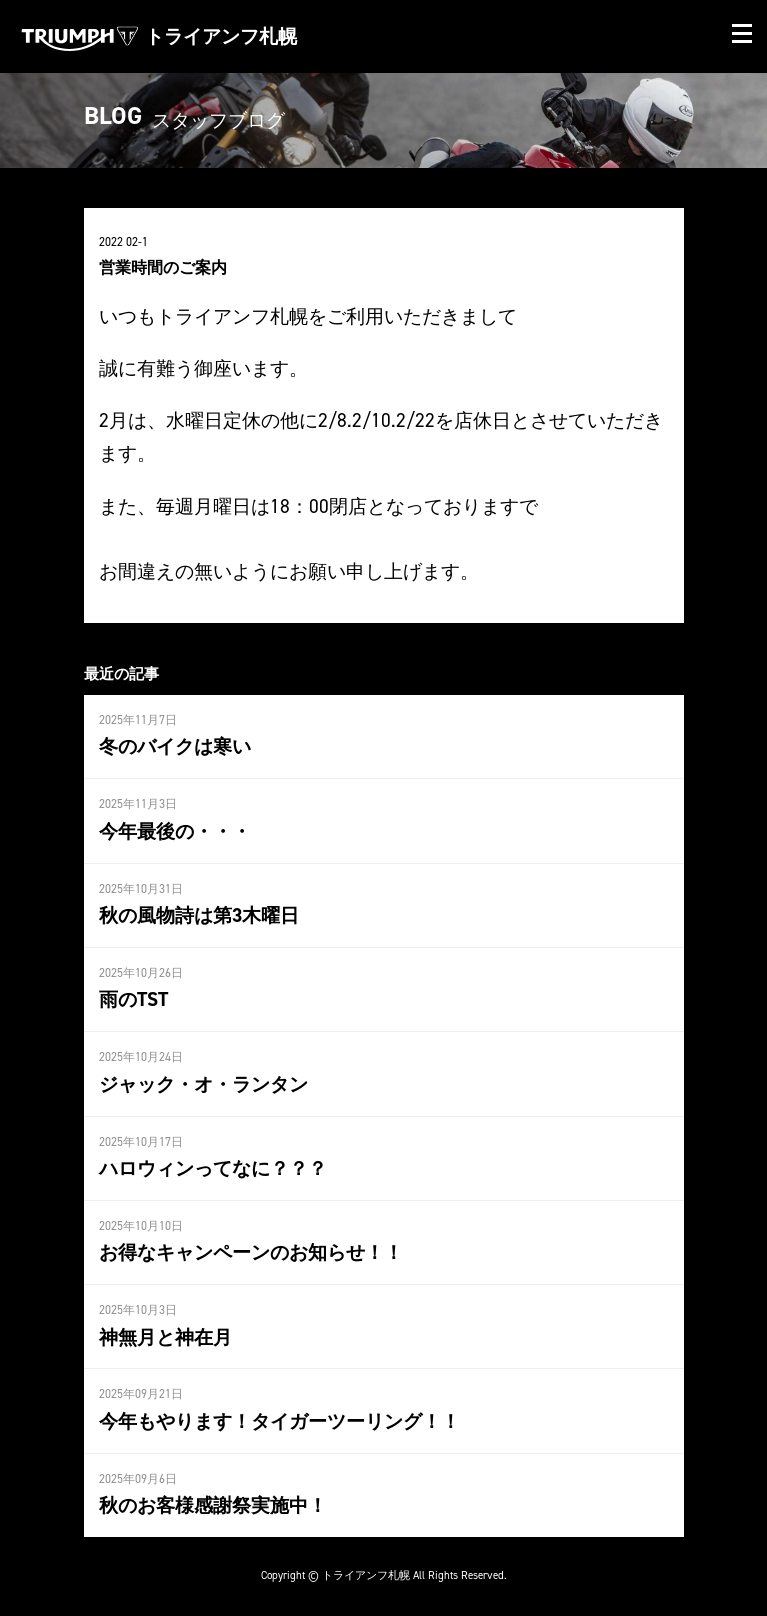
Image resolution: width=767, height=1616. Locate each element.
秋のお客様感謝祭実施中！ (213, 1505)
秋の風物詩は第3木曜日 (199, 915)
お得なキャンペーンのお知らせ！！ (251, 1252)
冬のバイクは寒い (175, 746)
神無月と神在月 (165, 1337)
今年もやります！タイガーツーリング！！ (279, 1421)
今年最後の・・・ (175, 831)
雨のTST (133, 999)
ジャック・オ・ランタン (203, 1084)
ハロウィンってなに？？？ (213, 1168)
